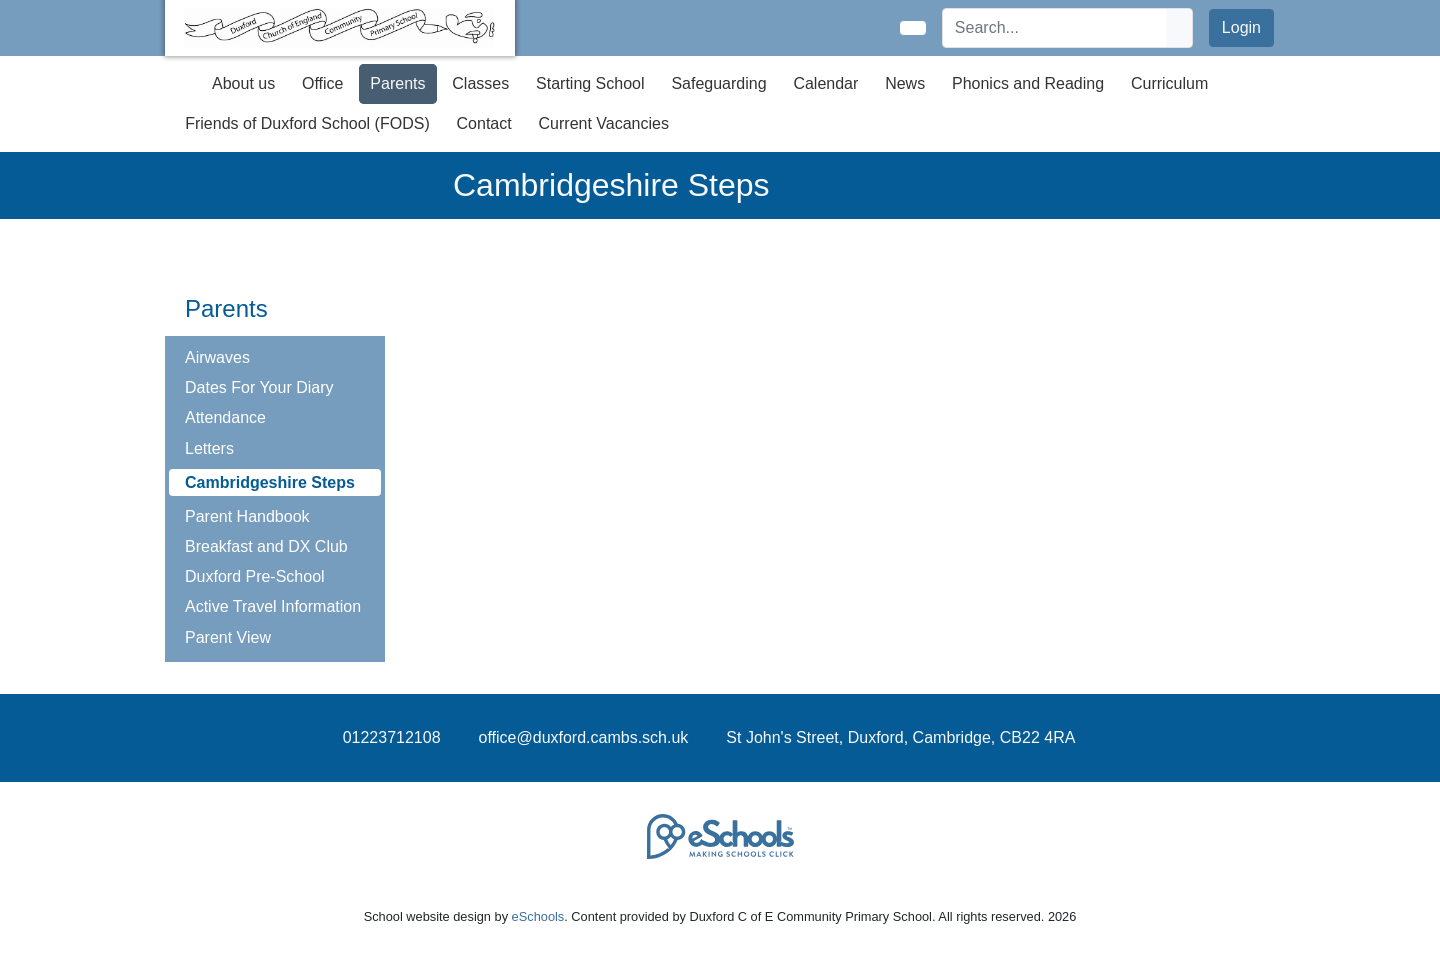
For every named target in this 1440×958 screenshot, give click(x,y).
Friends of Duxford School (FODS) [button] (307, 123)
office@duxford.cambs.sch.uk (584, 737)
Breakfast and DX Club (266, 546)
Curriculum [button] (1169, 83)
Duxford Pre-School (255, 576)
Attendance (225, 417)
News (905, 83)
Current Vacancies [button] (604, 123)
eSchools (538, 916)
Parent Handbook (247, 516)
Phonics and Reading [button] (1028, 83)
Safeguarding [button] (718, 83)
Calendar (825, 83)
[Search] (1055, 28)
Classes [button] (480, 83)
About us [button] (243, 83)
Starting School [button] (590, 83)
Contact (484, 123)
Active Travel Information (273, 606)
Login (1241, 27)
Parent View (228, 637)
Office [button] (323, 83)
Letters (209, 448)
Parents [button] (397, 83)
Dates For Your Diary (259, 387)
